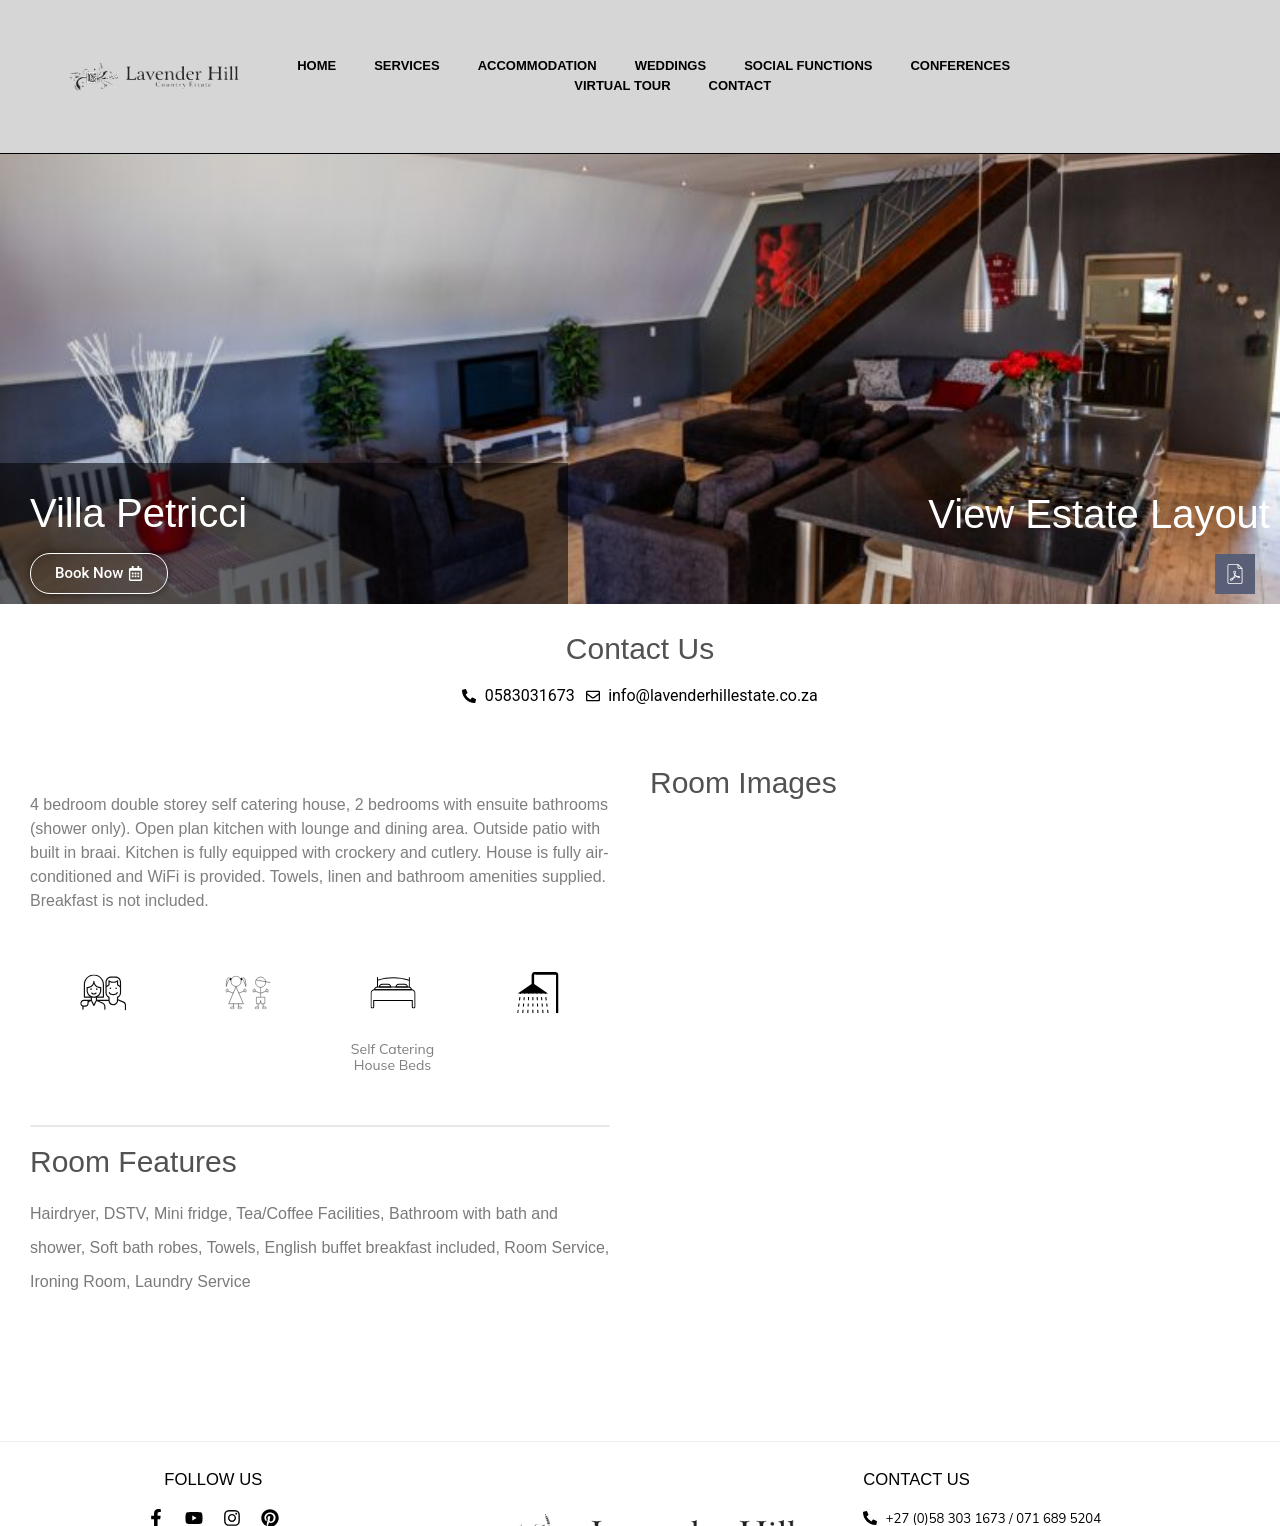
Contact (740, 85)
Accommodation (537, 65)
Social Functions (808, 65)
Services (407, 65)
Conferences (960, 65)
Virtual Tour (622, 85)
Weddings (671, 65)
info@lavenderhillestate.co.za (213, 1492)
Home (316, 65)
